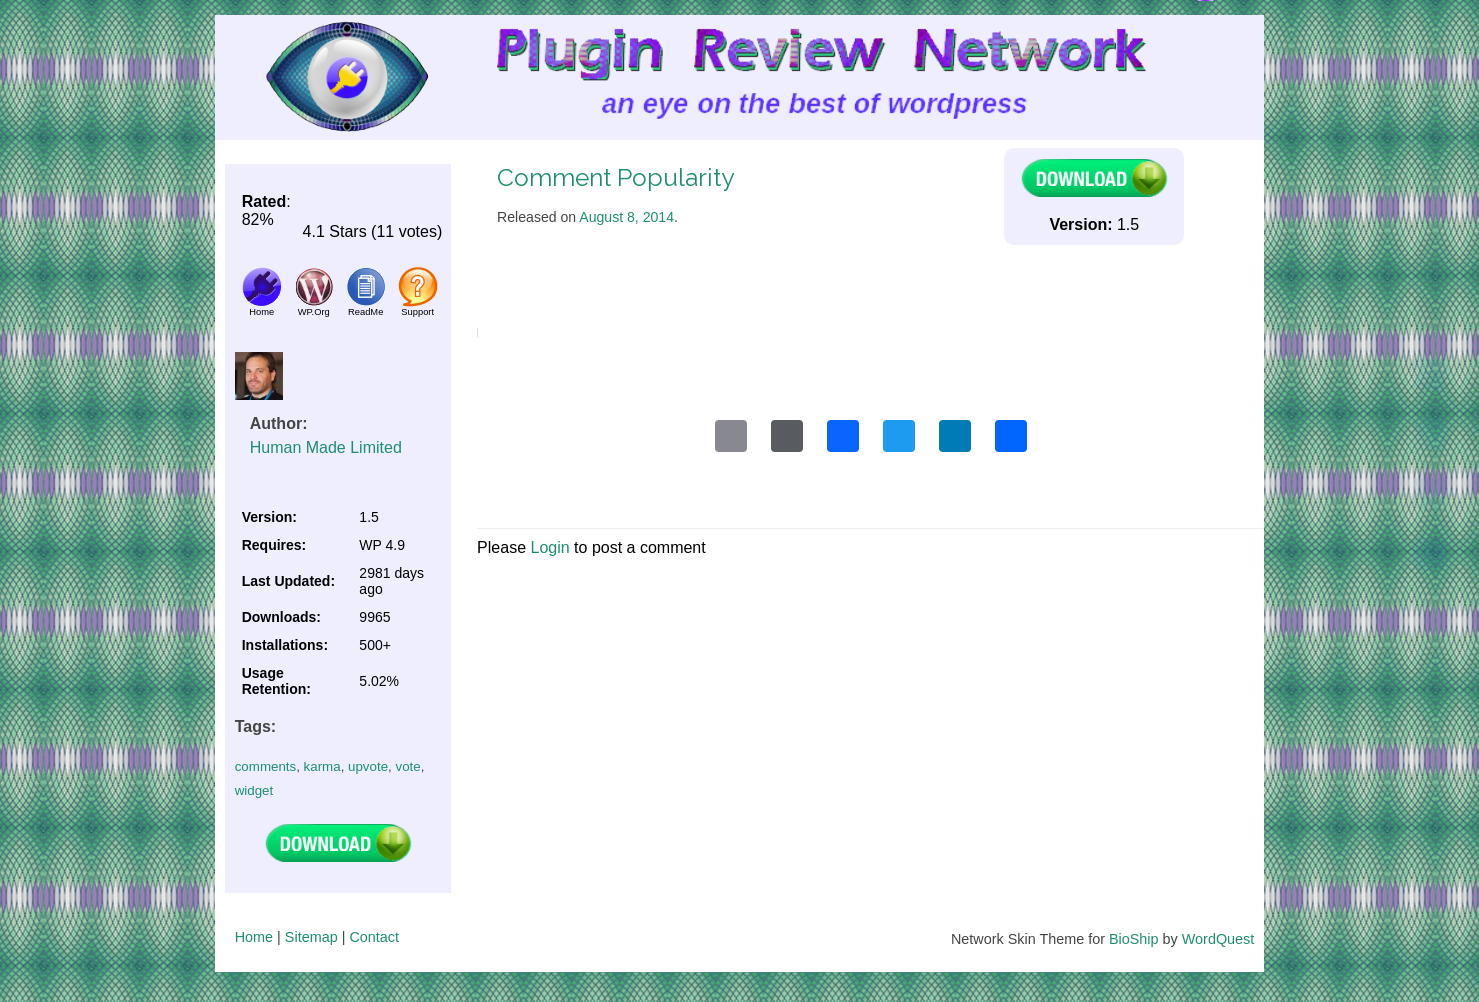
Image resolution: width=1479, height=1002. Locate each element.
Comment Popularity (615, 177)
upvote (368, 766)
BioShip (1134, 939)
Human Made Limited (326, 447)
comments (265, 766)
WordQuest (1218, 939)
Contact (374, 937)
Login (549, 547)
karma (322, 766)
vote (407, 766)
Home (254, 937)
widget (254, 790)
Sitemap (311, 937)
